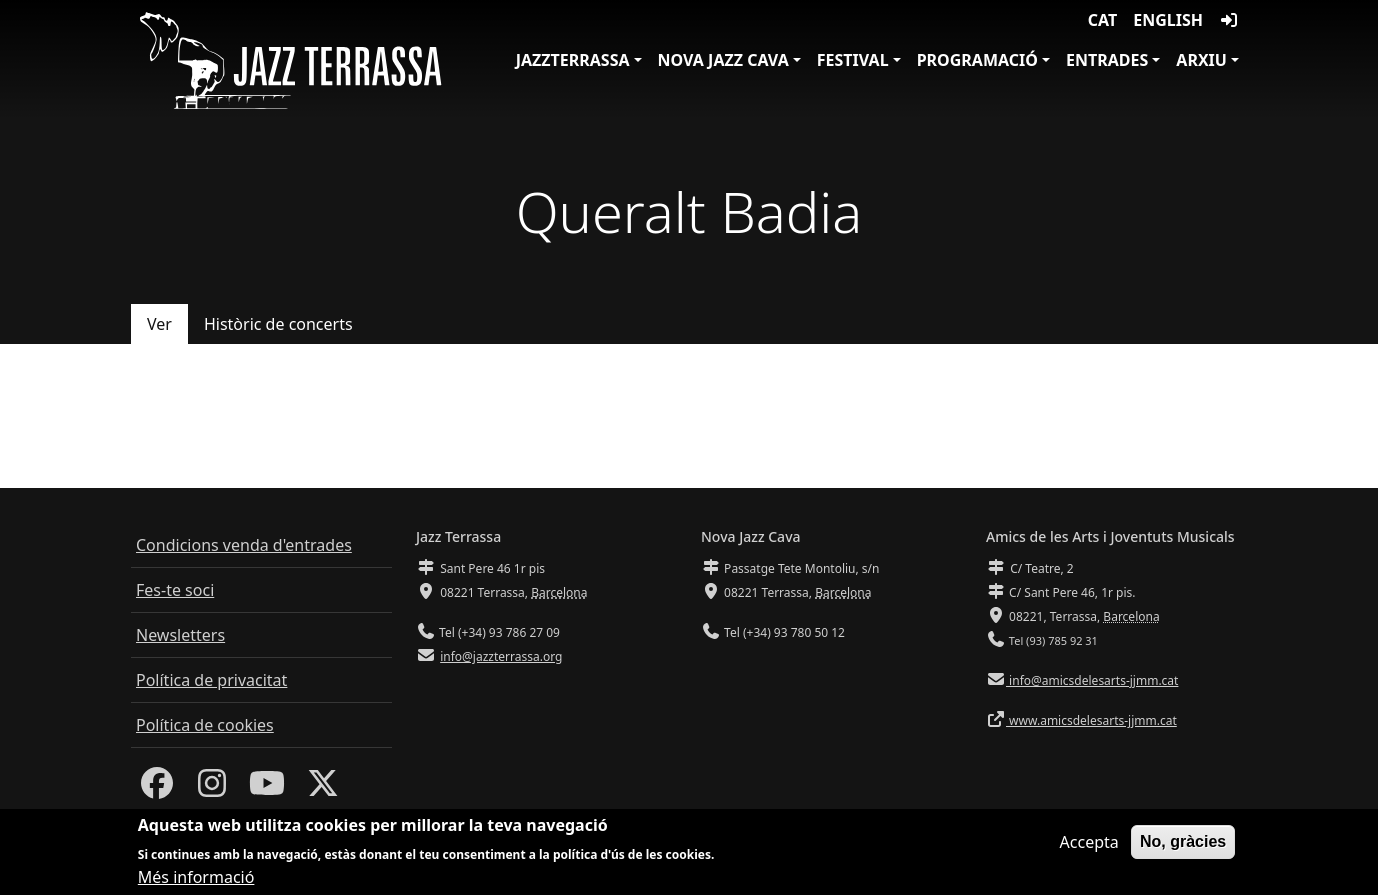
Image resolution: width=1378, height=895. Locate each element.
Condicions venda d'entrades (244, 545)
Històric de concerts (278, 324)
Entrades (1107, 60)
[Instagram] (212, 789)
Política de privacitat (211, 680)
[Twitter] (323, 789)
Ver (159, 324)
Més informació (196, 882)
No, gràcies (1183, 846)
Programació (977, 60)
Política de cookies (205, 725)
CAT (1102, 20)
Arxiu (1201, 60)
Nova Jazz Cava (723, 60)
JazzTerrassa (573, 60)
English (1168, 20)
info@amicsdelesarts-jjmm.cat (1092, 680)
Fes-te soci (175, 590)
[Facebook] (157, 789)
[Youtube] (267, 789)
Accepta (1089, 847)
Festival (853, 60)
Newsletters (180, 635)
